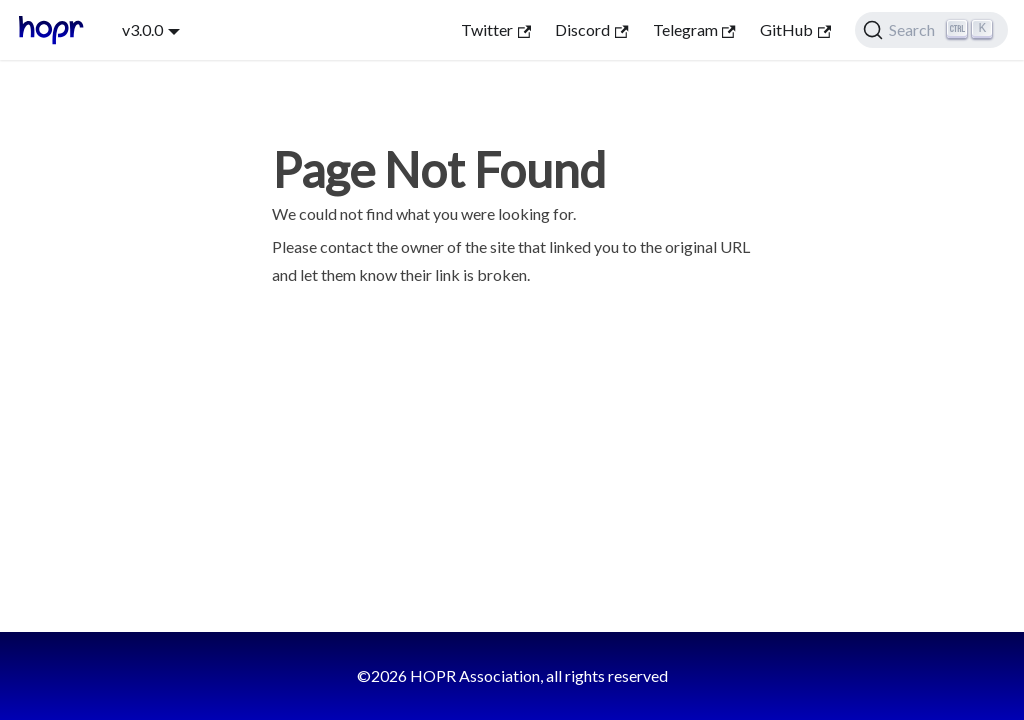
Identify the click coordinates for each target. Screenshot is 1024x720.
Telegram (694, 29)
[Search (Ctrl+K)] (931, 30)
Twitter (496, 29)
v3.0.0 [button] (142, 29)
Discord (591, 29)
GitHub (795, 29)
